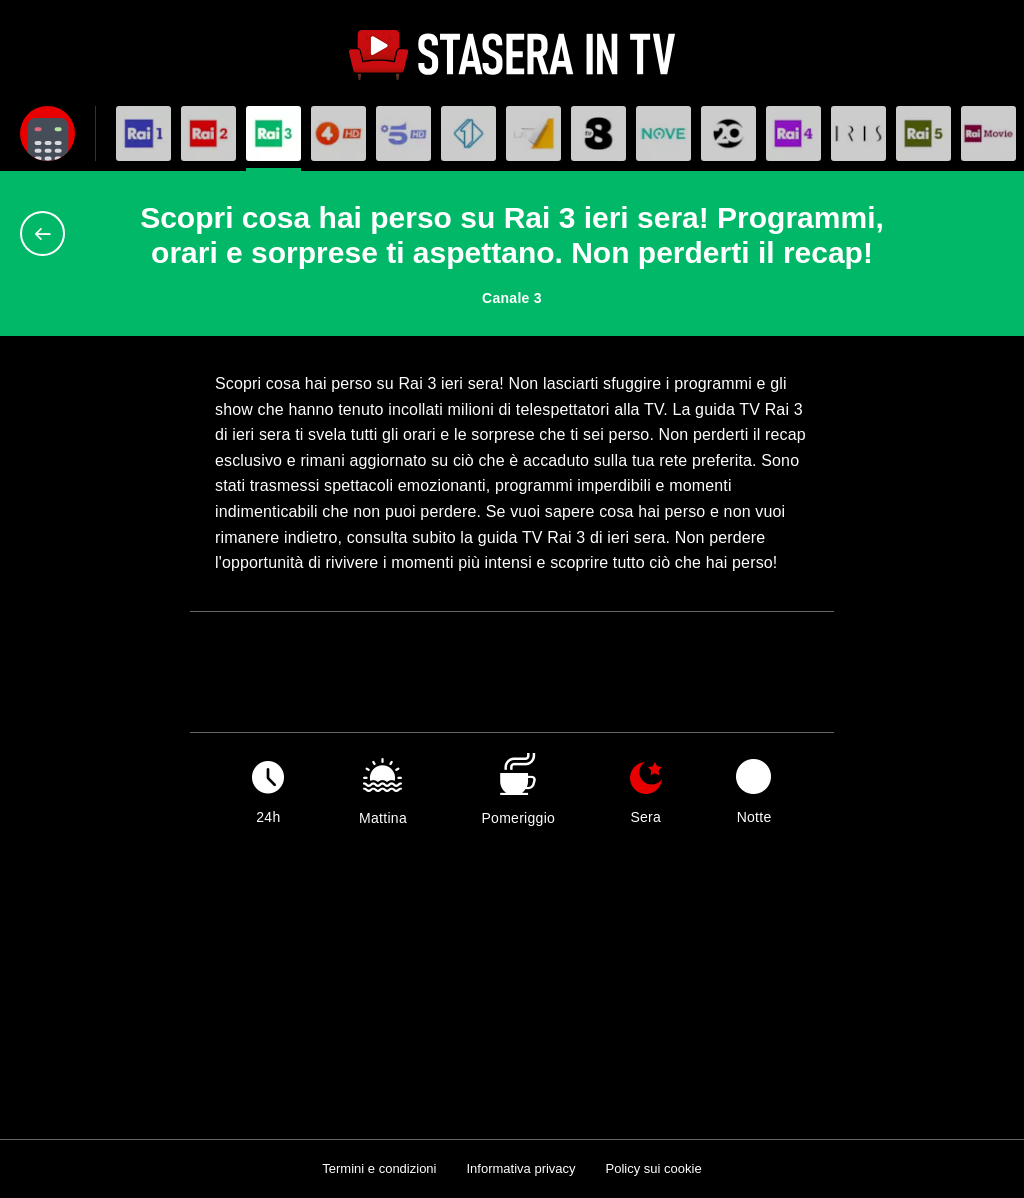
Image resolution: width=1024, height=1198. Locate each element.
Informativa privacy (520, 1168)
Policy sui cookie (654, 1168)
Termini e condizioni (379, 1168)
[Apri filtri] (47, 133)
